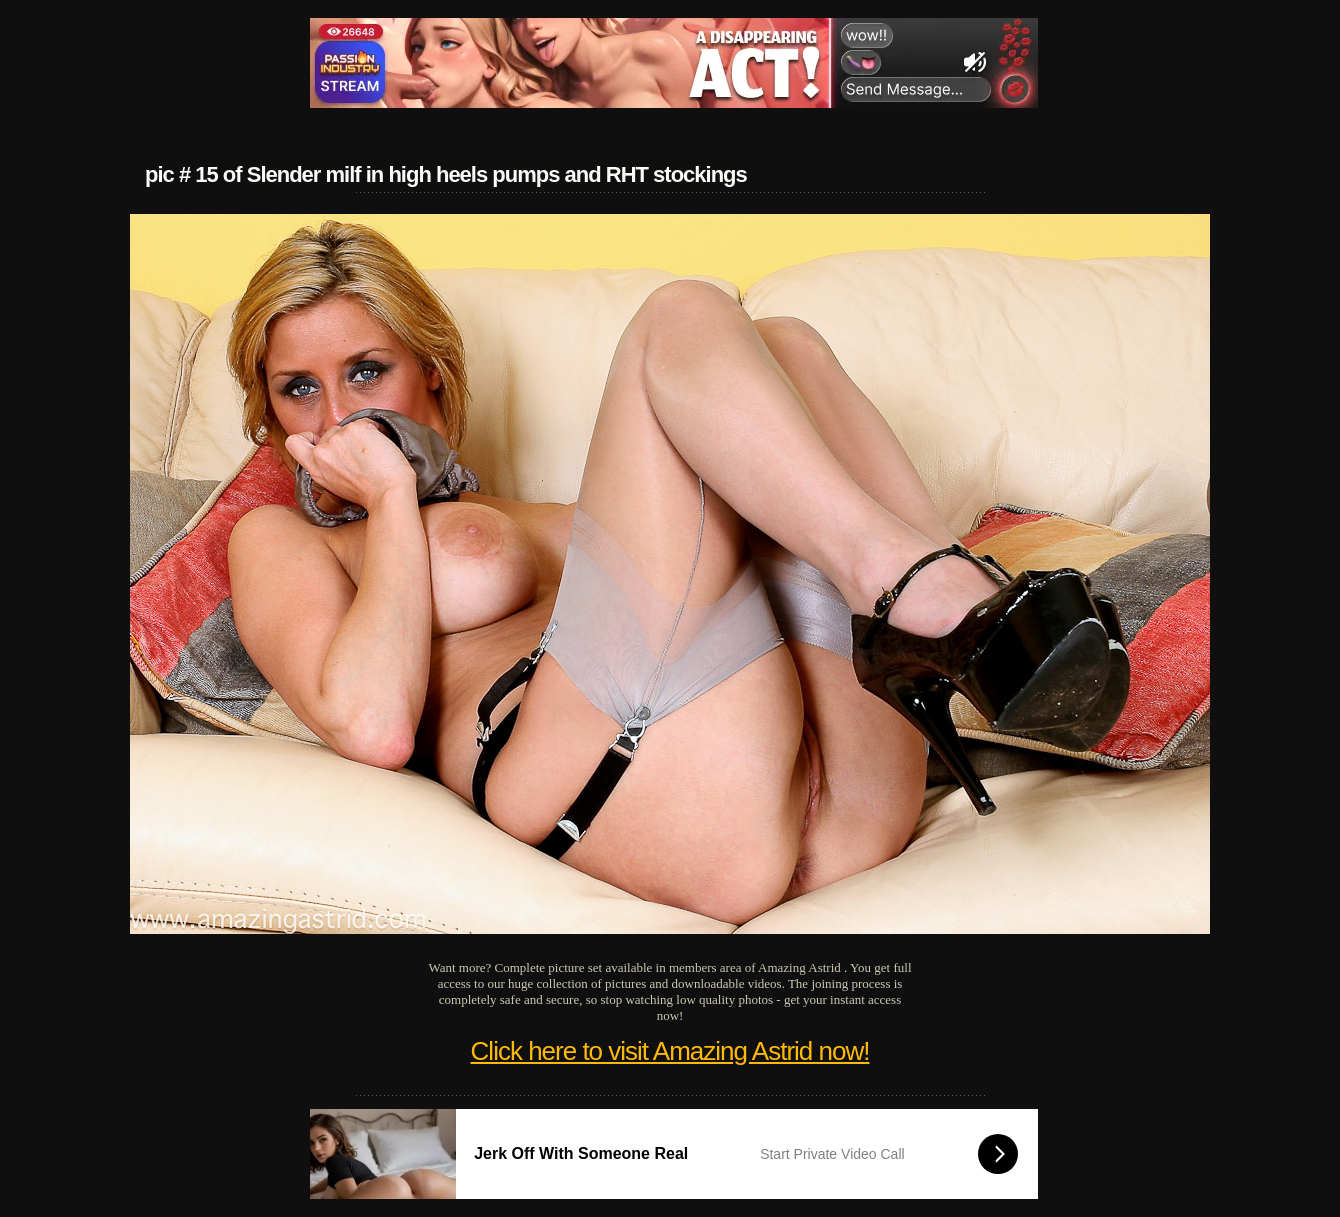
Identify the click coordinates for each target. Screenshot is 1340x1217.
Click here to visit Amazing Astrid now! (670, 1051)
